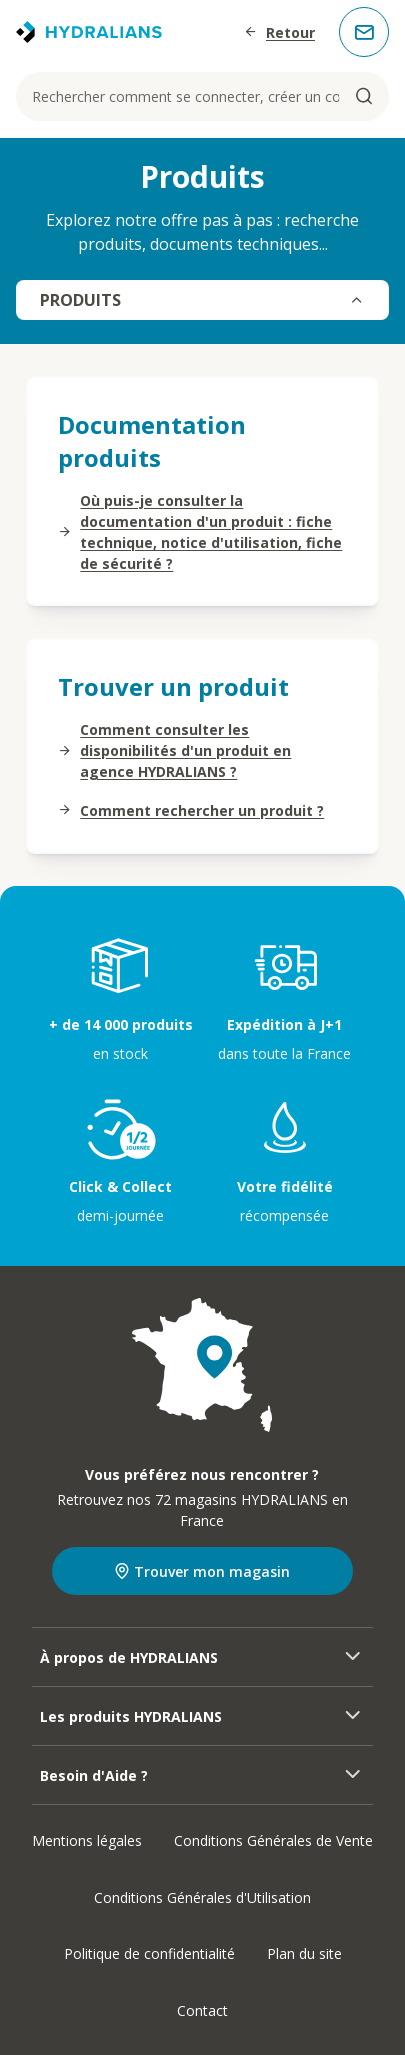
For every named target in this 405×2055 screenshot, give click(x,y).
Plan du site (304, 1953)
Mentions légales (87, 1840)
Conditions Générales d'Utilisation (202, 1897)
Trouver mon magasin (202, 1571)
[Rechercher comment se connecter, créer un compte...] (202, 96)
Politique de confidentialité (149, 1953)
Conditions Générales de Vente (273, 1840)
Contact (202, 2010)
